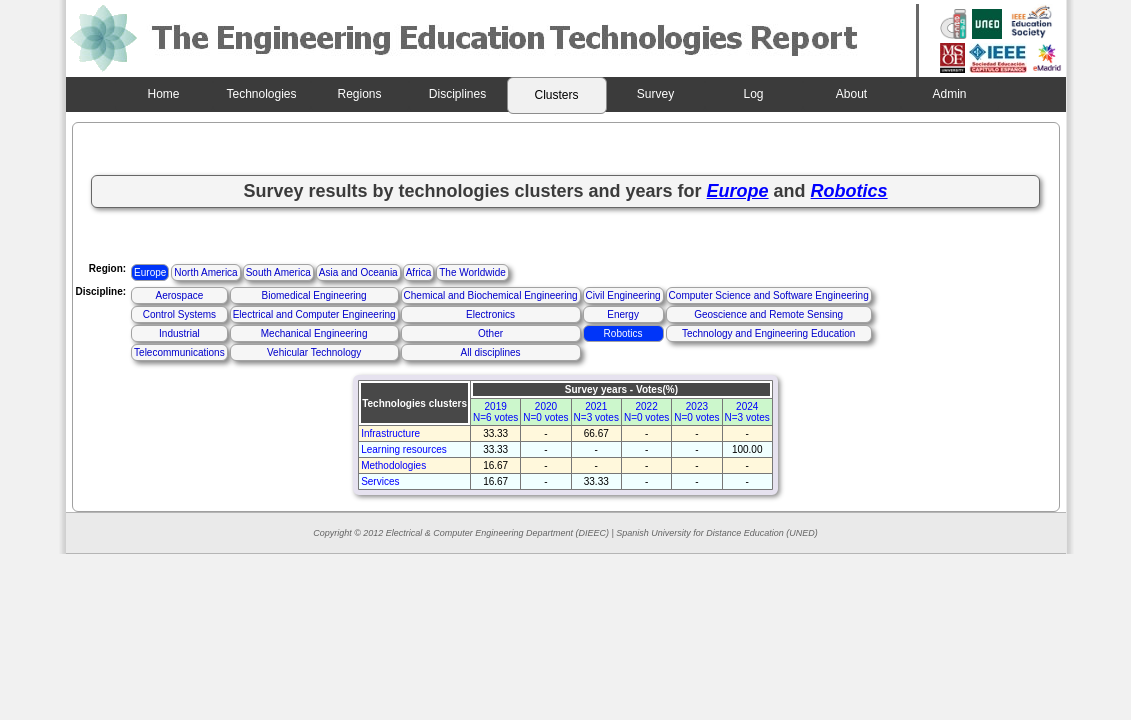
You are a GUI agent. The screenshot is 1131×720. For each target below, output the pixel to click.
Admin (949, 94)
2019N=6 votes (495, 412)
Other (490, 333)
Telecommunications (179, 352)
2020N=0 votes (545, 412)
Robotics (623, 333)
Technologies (261, 94)
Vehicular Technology (314, 352)
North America (205, 272)
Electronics (490, 314)
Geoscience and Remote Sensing (768, 314)
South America (278, 272)
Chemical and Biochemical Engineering (491, 295)
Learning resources (404, 449)
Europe (150, 272)
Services (380, 481)
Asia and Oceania (358, 272)
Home (163, 94)
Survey (655, 94)
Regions (359, 94)
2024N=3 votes (747, 412)
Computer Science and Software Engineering (769, 295)
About (851, 94)
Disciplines (457, 94)
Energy (623, 314)
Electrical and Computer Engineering (314, 314)
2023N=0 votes (696, 412)
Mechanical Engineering (314, 333)
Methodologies (393, 465)
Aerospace (179, 295)
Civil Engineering (623, 295)
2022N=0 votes (646, 412)
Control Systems (179, 314)
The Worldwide (472, 272)
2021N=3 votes (596, 412)
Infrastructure (390, 433)
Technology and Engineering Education (768, 333)
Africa (419, 272)
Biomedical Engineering (314, 295)
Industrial (179, 333)
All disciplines (491, 352)
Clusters (556, 95)
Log (753, 94)
